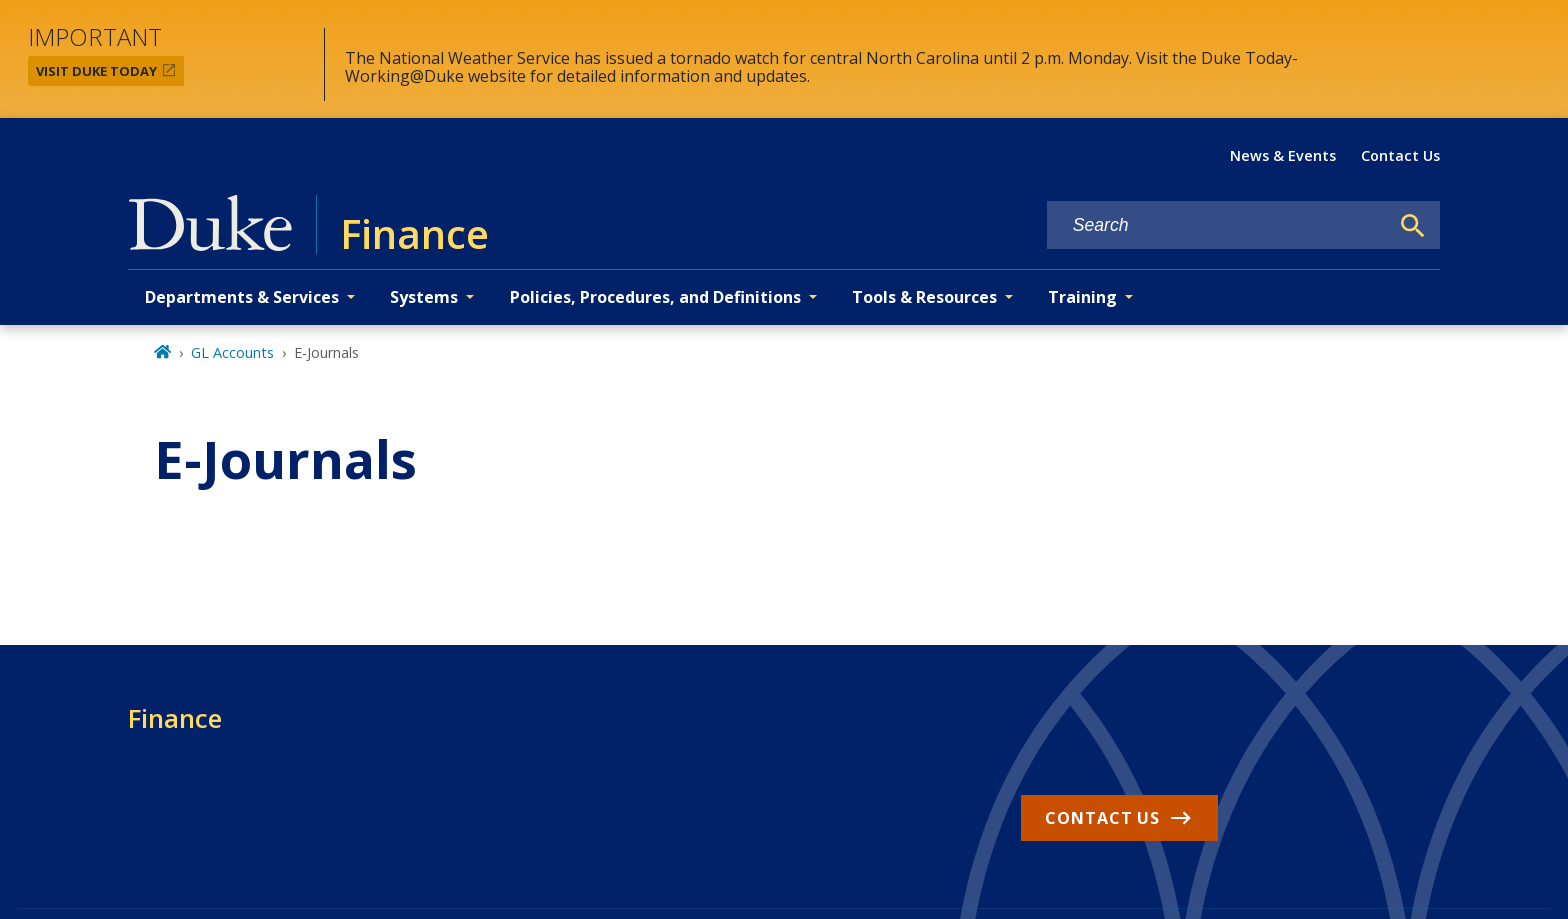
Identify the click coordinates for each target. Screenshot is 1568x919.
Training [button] (1082, 297)
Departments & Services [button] (242, 297)
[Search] (1413, 226)
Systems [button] (424, 297)
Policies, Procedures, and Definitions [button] (655, 297)
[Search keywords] (1218, 225)
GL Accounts (232, 352)
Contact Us (1400, 155)
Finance (175, 718)
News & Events (1283, 155)
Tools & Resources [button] (924, 297)
